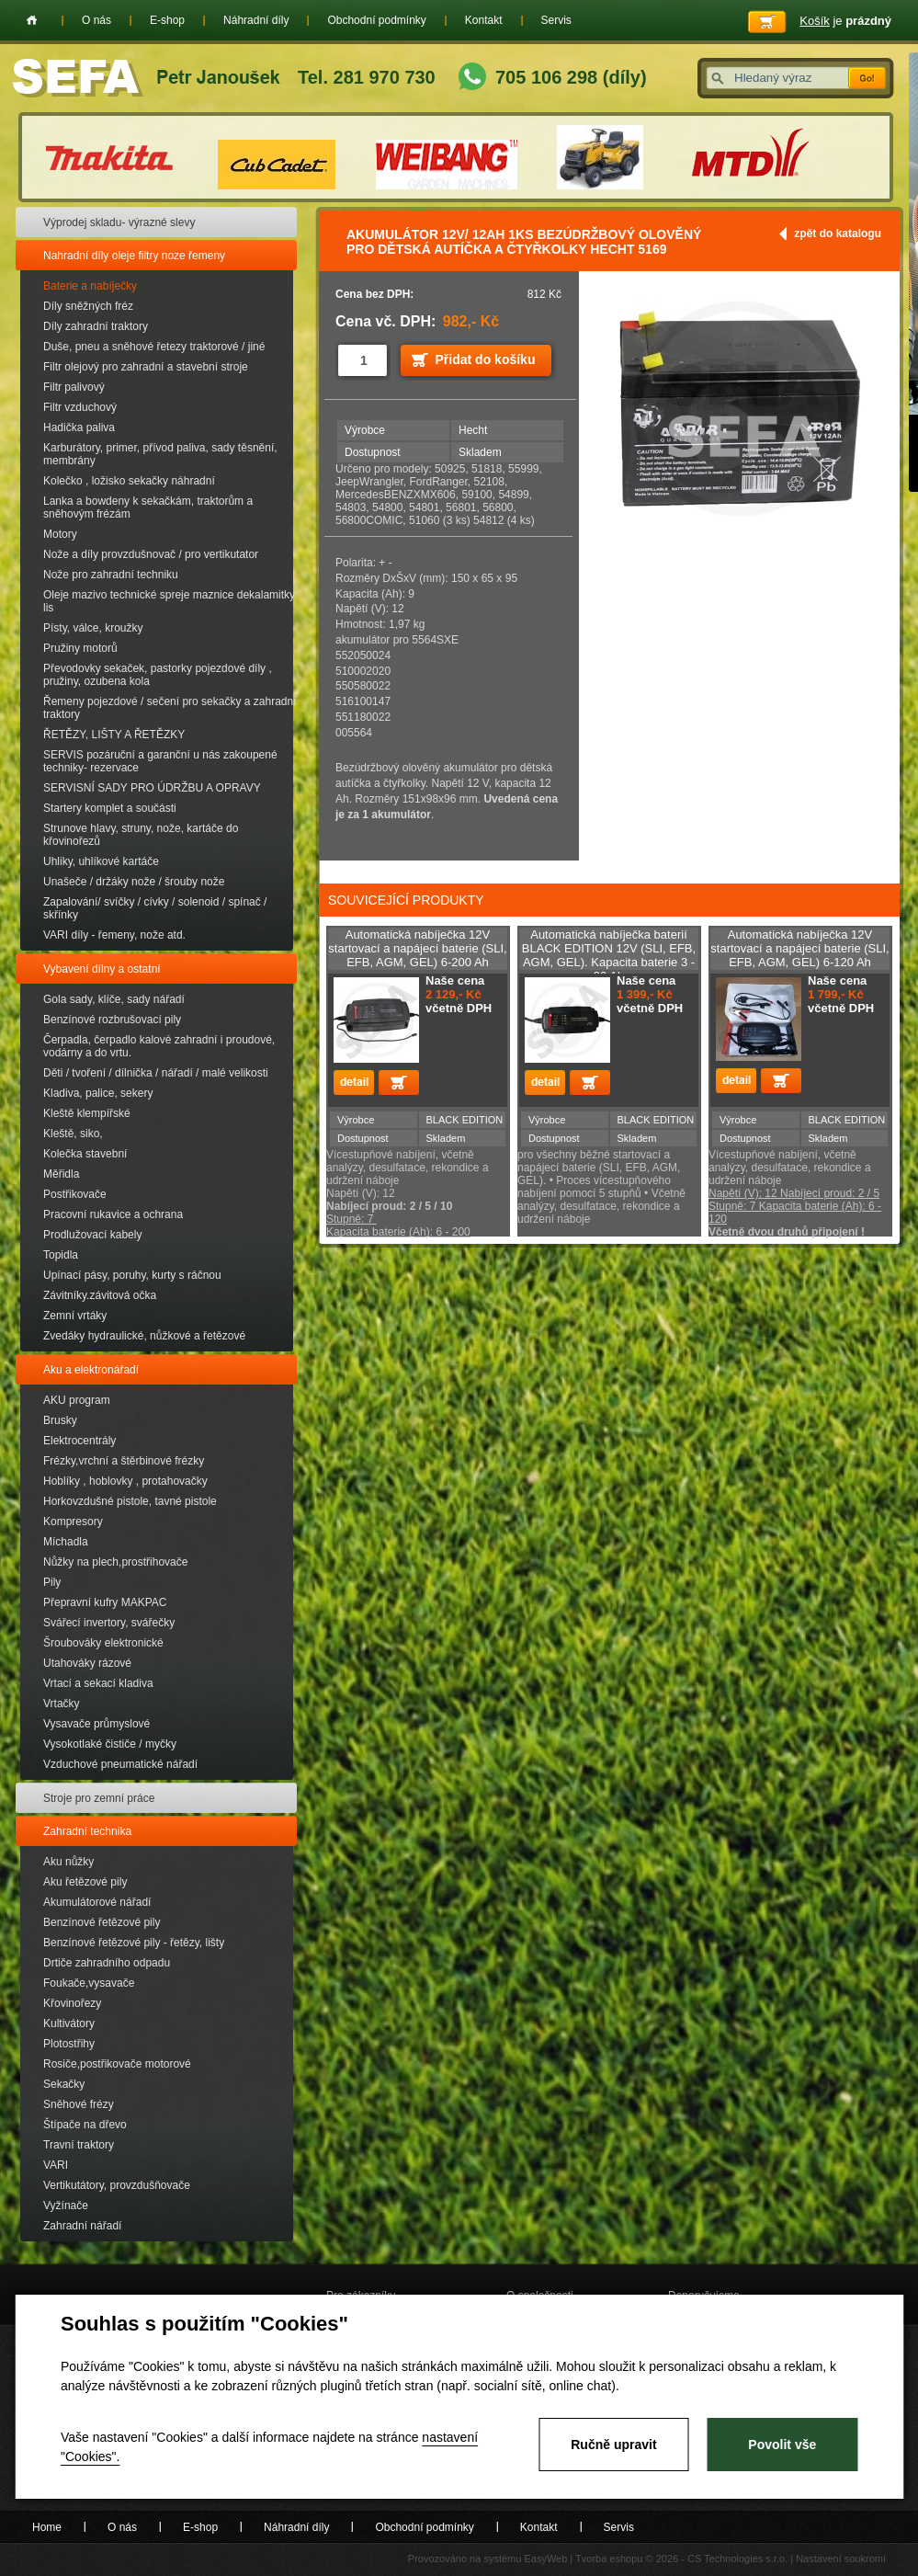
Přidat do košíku (486, 359)
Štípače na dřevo (85, 2124)
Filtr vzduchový (80, 407)
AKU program (76, 1400)
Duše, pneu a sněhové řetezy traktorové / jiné (154, 346)
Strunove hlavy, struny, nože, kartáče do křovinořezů (140, 835)
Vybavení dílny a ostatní (102, 969)
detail (354, 1082)
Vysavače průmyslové (96, 1723)
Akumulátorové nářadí (97, 1902)
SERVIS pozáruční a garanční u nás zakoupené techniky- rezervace (160, 761)
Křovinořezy (72, 2003)
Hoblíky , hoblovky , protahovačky (125, 1481)
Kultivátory (69, 2023)
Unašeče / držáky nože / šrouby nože (133, 881)
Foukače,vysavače (88, 1983)
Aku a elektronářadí (91, 1369)
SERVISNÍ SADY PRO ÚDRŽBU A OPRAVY (152, 787)
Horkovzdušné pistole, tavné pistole (130, 1501)
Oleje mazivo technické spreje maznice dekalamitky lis (169, 601)
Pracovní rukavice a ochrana (113, 1214)
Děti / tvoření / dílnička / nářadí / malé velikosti (155, 1072)
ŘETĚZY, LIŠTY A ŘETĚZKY (114, 734)
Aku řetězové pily (85, 1881)
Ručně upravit (613, 2444)
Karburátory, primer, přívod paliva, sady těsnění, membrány (160, 454)
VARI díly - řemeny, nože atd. (114, 935)
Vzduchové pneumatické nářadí (120, 1764)
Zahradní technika (87, 1831)
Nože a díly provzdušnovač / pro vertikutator (150, 554)
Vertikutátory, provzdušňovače (116, 2185)
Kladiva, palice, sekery (98, 1093)
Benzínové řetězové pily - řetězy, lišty (133, 1942)
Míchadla (65, 1541)
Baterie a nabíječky (90, 285)
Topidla (60, 1254)
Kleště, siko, (73, 1133)
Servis (556, 20)
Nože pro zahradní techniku (110, 574)
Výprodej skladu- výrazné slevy (119, 222)
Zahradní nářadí (82, 2225)
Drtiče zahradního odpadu (106, 1962)
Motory (60, 534)
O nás (96, 20)
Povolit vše (782, 2444)
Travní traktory (78, 2144)
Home (32, 20)
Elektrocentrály (79, 1440)
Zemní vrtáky (75, 1315)
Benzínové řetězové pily (101, 1922)
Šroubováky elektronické (103, 1642)
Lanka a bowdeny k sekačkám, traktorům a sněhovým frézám (148, 507)
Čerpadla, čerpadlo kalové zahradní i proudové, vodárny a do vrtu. (159, 1046)
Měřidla (61, 1174)
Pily (52, 1582)
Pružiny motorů (80, 648)
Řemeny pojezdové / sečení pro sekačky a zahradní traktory (169, 708)
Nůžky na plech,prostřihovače (115, 1562)
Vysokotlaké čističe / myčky (109, 1744)
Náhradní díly (256, 20)
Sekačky (64, 2084)
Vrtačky (61, 1703)
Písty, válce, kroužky (92, 627)
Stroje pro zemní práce (98, 1798)
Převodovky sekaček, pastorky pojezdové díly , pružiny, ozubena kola (157, 675)
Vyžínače (65, 2205)
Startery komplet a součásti (109, 808)
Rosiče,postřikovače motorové (117, 2063)
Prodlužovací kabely (92, 1234)
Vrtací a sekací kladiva (98, 1683)
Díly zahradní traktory (95, 326)
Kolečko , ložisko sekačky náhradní (129, 480)
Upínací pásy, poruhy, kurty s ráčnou (132, 1275)
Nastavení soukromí (841, 2558)
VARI (55, 2165)
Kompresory (73, 1521)
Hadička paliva (79, 427)
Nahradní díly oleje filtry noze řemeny (134, 255)
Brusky (60, 1420)
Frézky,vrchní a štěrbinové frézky (123, 1460)
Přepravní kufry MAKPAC (104, 1602)
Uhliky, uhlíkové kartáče (101, 861)
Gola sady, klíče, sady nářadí (114, 999)
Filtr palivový (74, 387)
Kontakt (484, 20)
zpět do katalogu (837, 233)
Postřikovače (75, 1194)
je (845, 21)
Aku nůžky (68, 1861)
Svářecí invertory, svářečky (109, 1622)
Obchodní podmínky (376, 20)
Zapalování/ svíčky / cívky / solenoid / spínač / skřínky (154, 908)
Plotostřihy (69, 2043)
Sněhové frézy (78, 2104)
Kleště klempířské (86, 1113)
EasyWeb (545, 2558)
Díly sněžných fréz (88, 306)
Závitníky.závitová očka (99, 1295)
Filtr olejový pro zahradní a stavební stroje (145, 366)
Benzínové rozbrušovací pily (112, 1019)
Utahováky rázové (87, 1663)
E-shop (167, 20)
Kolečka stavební (85, 1153)
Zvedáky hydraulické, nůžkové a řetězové (144, 1335)
